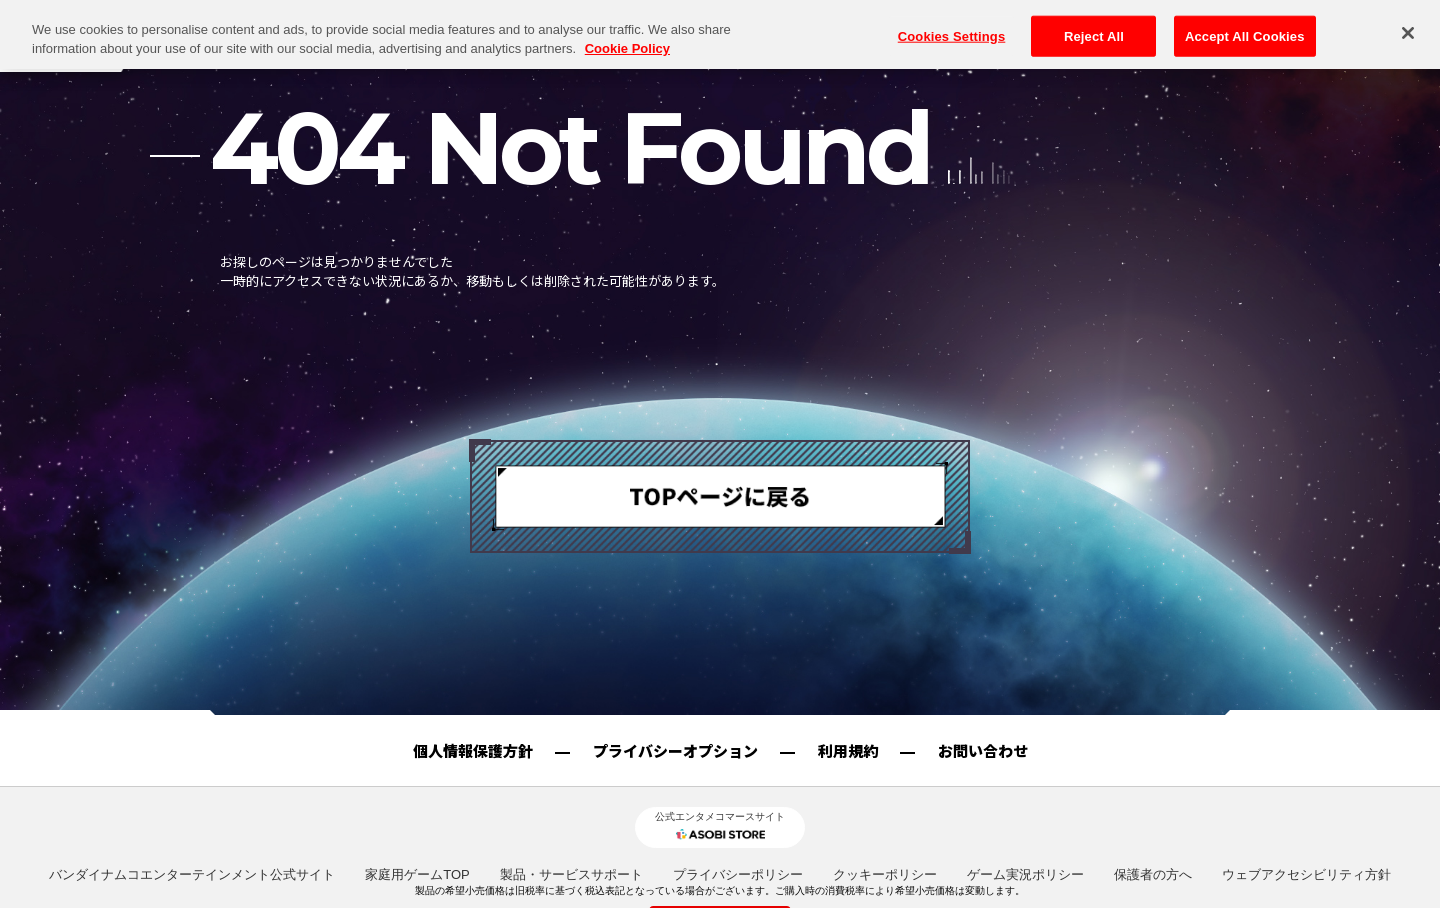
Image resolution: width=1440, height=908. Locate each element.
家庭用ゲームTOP (417, 874)
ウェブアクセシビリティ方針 (1306, 874)
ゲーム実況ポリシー (1025, 874)
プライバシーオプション (675, 750)
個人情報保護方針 (473, 750)
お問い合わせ (983, 750)
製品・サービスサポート (571, 874)
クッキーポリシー (885, 874)
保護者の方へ (1153, 874)
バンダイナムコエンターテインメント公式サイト (192, 874)
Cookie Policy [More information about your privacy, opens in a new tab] (627, 19)
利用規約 (848, 750)
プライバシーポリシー (738, 874)
